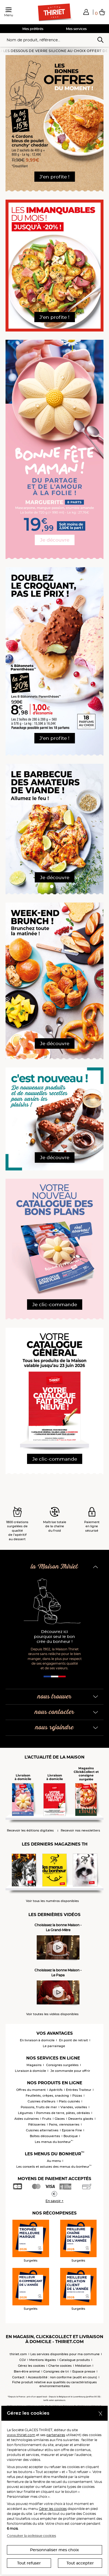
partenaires (55, 2435)
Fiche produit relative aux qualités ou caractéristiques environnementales (54, 2384)
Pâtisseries (37, 2124)
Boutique (70, 2136)
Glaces (60, 2119)
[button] (86, 12)
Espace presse (83, 2371)
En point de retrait (73, 2040)
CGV (22, 2360)
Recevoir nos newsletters (80, 1830)
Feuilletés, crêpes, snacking (47, 2095)
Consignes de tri (56, 2371)
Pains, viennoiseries (64, 2124)
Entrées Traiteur (78, 2090)
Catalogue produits (74, 2360)
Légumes (25, 2113)
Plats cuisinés (69, 2101)
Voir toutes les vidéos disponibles (52, 2014)
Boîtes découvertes (45, 2136)
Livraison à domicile (30, 2071)
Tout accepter (80, 2563)
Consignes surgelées (62, 2065)
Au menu (54, 2161)
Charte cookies (60, 2366)
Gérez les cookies (31, 2366)
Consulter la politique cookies (31, 2536)
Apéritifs (56, 2090)
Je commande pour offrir (70, 2071)
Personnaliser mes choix (54, 2549)
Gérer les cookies (53, 2509)
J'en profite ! (54, 177)
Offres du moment (31, 2090)
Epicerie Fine (72, 2130)
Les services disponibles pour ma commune (65, 2354)
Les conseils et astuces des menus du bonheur (54, 2167)
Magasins (34, 2065)
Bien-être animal (27, 2371)
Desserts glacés (80, 2119)
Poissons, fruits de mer (39, 2107)
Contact (18, 2377)
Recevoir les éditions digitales (30, 1830)
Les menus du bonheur (54, 2142)
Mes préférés (32, 29)
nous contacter (54, 1712)
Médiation (83, 2366)
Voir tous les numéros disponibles (52, 1901)
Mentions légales (42, 2360)
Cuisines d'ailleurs (41, 2101)
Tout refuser (29, 2563)
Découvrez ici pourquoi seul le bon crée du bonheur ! (54, 1636)
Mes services (76, 29)
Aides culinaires (26, 2119)
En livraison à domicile (37, 2040)
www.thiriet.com (21, 2435)
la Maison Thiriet (54, 1566)
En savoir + (54, 2201)
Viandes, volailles (73, 2107)
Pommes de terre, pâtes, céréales (63, 2113)
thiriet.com (18, 2354)
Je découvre (54, 540)
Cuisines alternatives (42, 2130)
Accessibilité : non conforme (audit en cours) (62, 2377)
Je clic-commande (54, 1304)
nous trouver (54, 1696)
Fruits (46, 2119)
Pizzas (77, 2095)
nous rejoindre (54, 1727)
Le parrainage (54, 2046)
